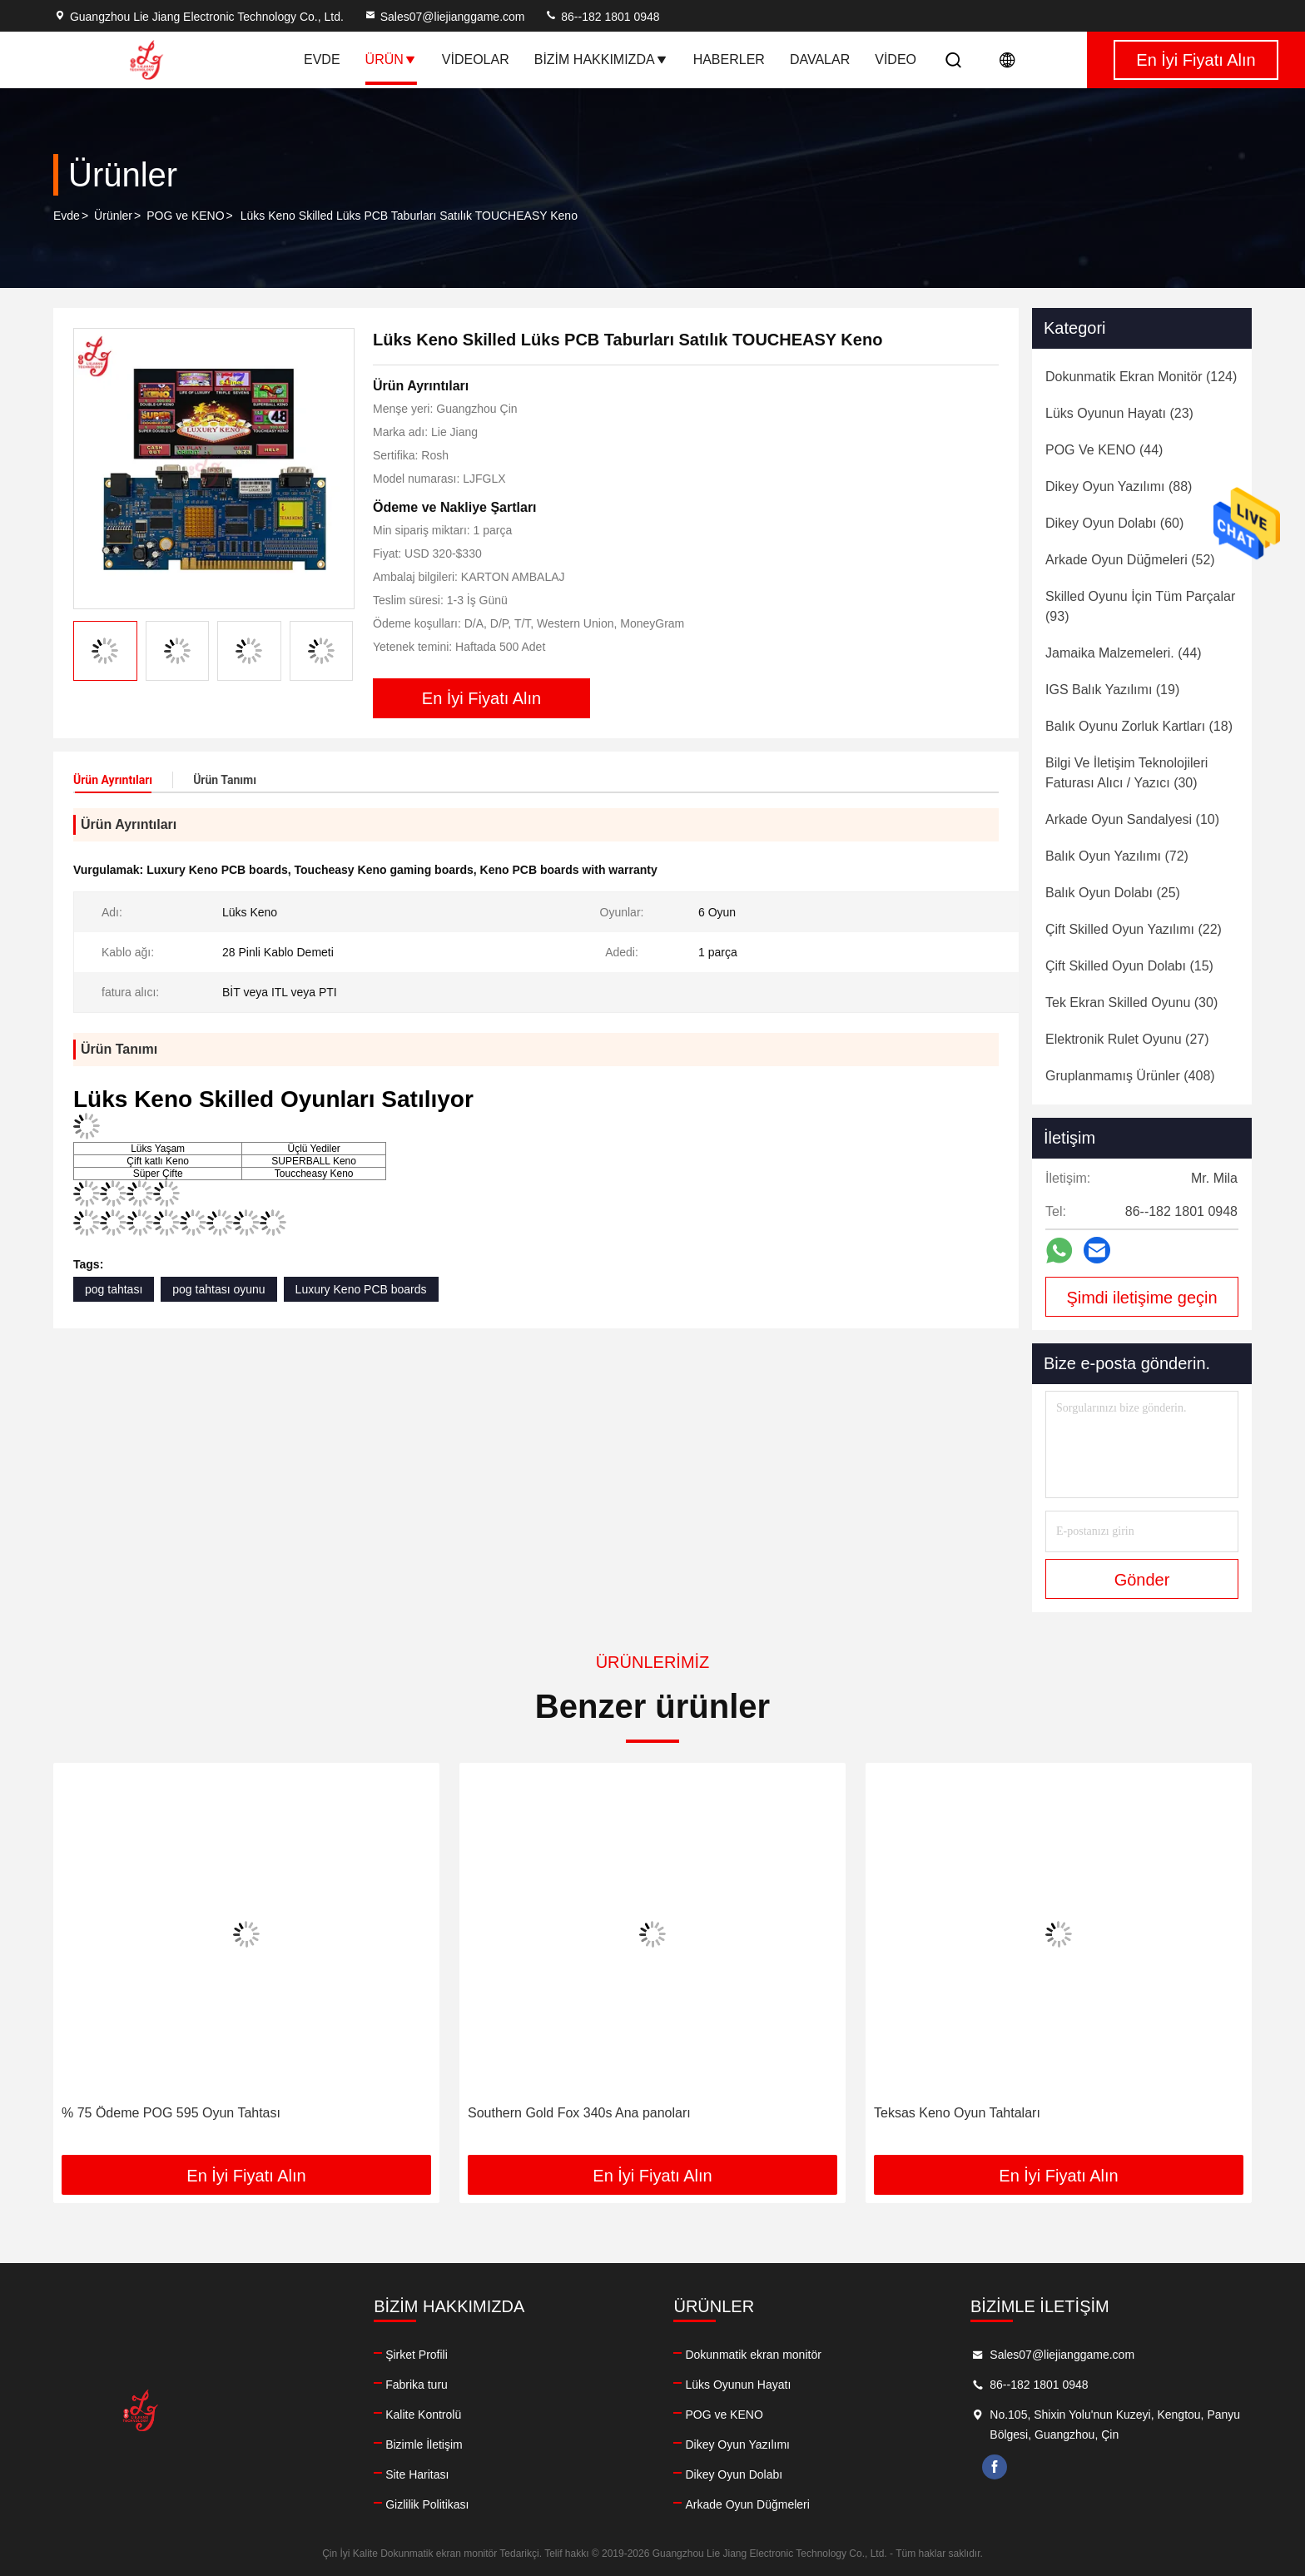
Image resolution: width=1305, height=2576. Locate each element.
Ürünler (113, 215)
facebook (994, 2466)
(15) (1129, 966)
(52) (1130, 560)
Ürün (391, 59)
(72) (1116, 856)
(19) (1112, 689)
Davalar (820, 59)
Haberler (729, 59)
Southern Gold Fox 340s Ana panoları (579, 2113)
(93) (1140, 606)
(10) (1132, 819)
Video (895, 59)
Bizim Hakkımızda (601, 59)
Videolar (475, 59)
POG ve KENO (185, 215)
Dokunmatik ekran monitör (753, 2354)
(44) (1104, 450)
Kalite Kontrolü (423, 2414)
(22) (1133, 929)
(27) (1127, 1039)
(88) (1118, 486)
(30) (1126, 773)
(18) (1139, 726)
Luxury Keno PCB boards (361, 1289)
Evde (322, 59)
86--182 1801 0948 (601, 16)
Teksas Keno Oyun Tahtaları (957, 2113)
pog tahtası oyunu (218, 1289)
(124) (1141, 377)
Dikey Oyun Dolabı (733, 2474)
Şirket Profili (416, 2354)
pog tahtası (113, 1289)
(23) (1119, 413)
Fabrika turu (416, 2384)
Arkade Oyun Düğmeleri (747, 2504)
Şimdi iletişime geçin (1141, 1297)
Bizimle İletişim (424, 2444)
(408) (1130, 1076)
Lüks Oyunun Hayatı (738, 2384)
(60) (1114, 523)
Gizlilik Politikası (427, 2504)
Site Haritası (417, 2474)
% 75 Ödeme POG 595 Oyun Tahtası (171, 2113)
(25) (1112, 893)
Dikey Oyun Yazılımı (737, 2444)
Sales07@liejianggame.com (444, 16)
